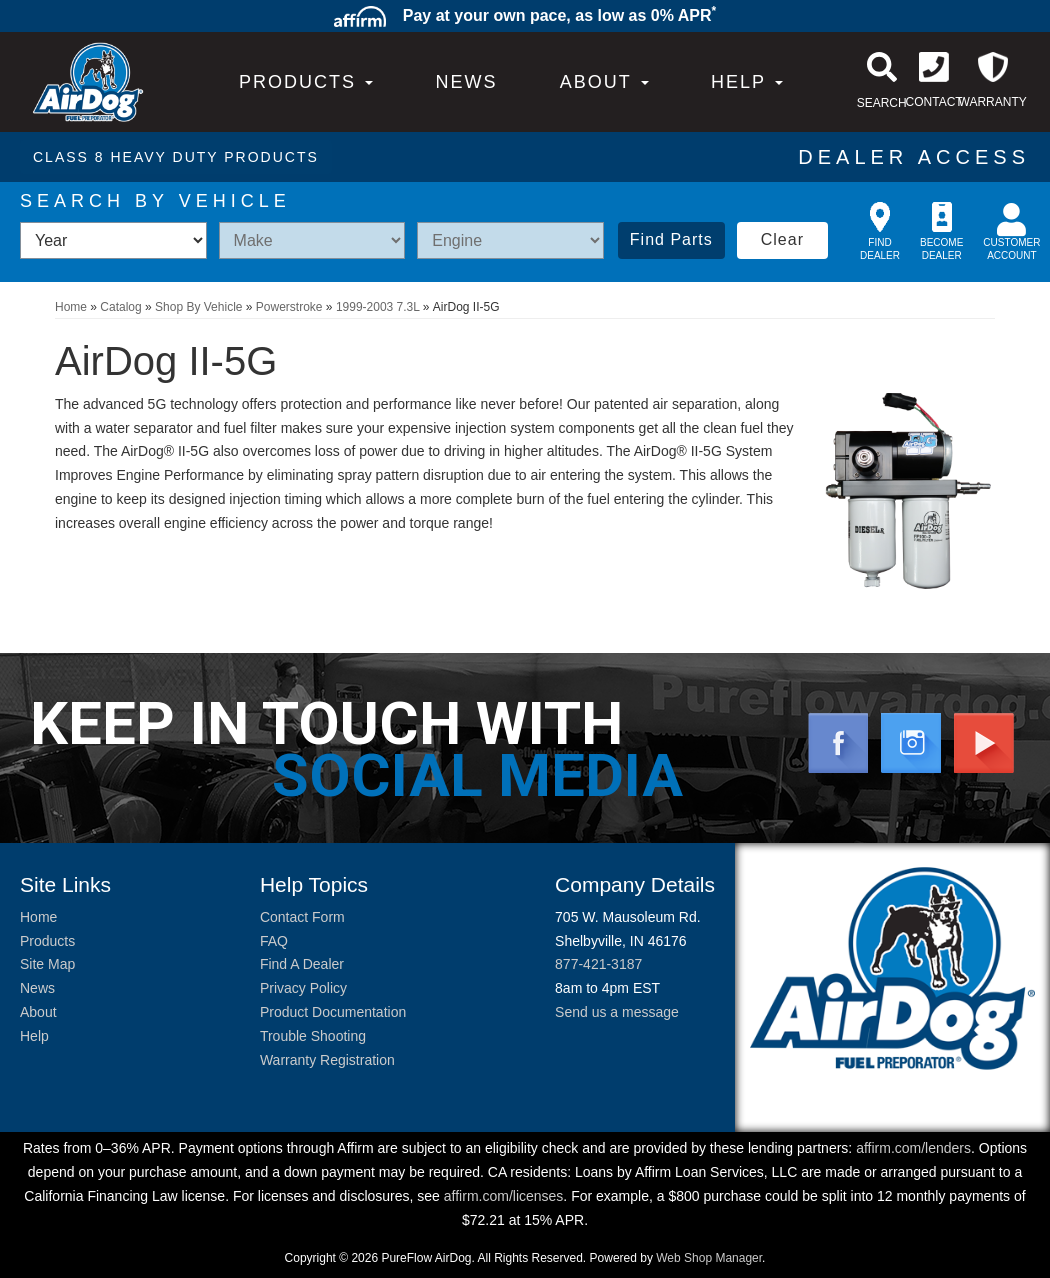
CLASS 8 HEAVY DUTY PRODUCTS (176, 157)
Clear (782, 239)
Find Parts (671, 239)
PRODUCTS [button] (306, 82)
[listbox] (113, 240)
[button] (604, 82)
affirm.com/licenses (504, 1196)
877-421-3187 (598, 964)
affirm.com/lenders (913, 1148)
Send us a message (617, 1012)
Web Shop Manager (709, 1258)
